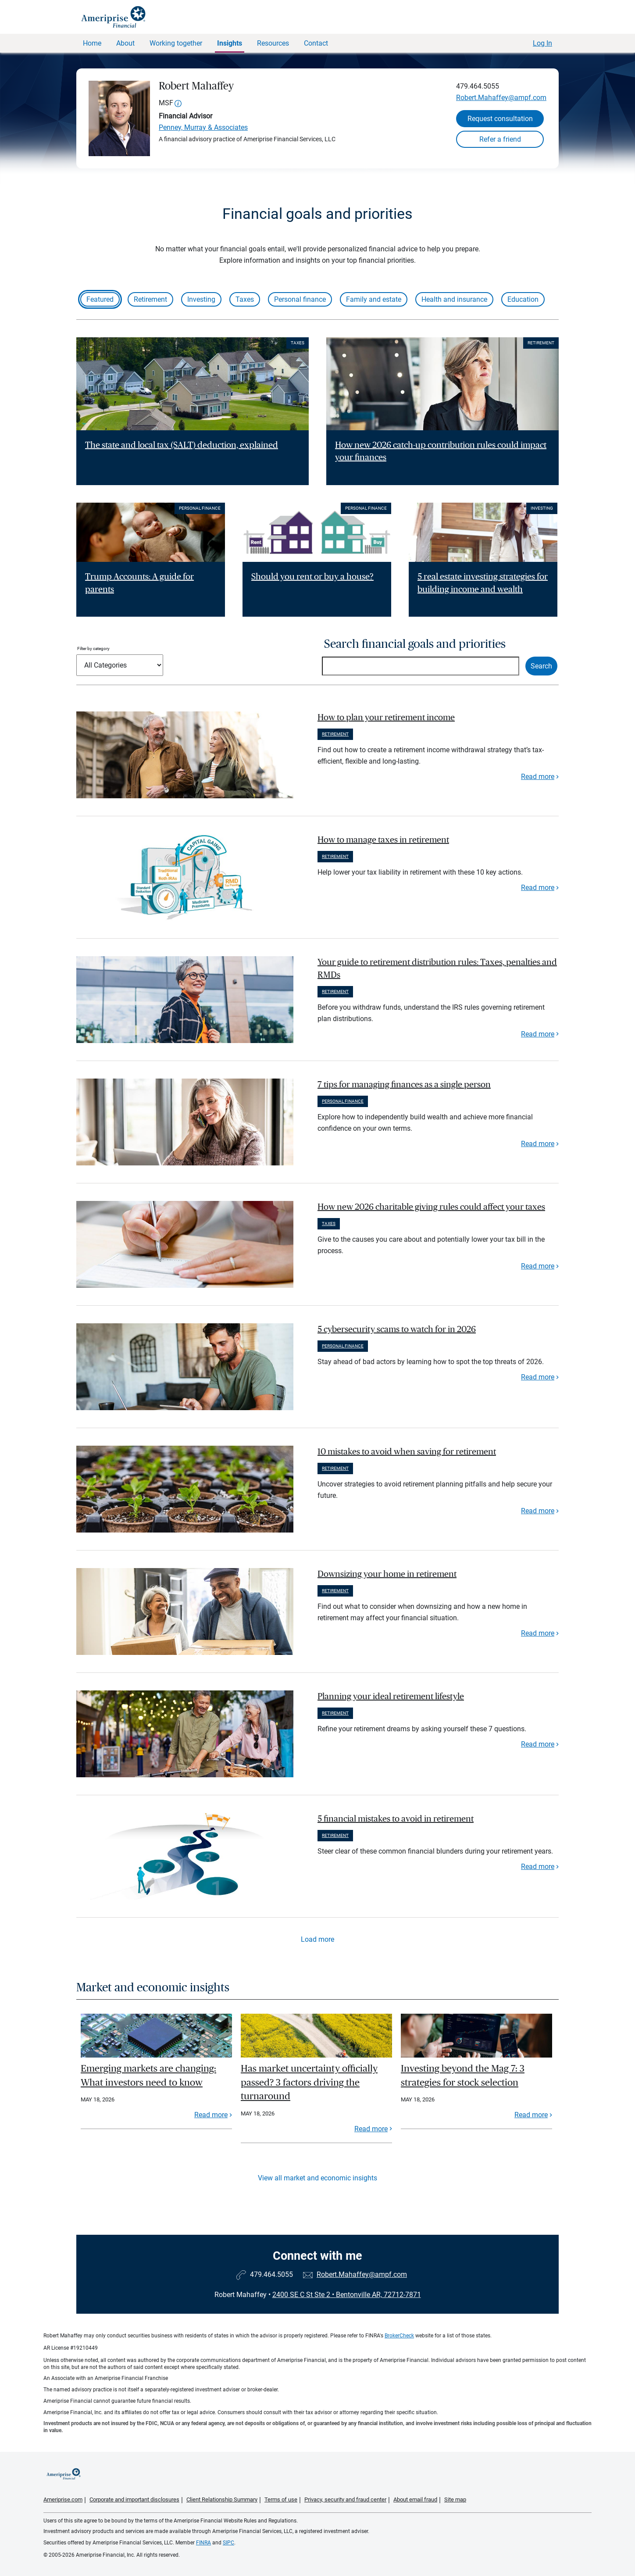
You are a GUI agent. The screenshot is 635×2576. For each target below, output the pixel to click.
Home (92, 43)
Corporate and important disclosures (134, 2499)
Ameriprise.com (62, 2499)
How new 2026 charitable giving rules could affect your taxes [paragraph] (431, 1207)
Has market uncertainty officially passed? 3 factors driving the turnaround (309, 2082)
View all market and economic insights (317, 2178)
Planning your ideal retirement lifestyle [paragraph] (391, 1696)
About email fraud (415, 2499)
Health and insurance (454, 299)
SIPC (228, 2543)
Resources (273, 43)
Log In (542, 43)
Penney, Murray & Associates (203, 127)
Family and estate (373, 299)
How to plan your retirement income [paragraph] (386, 717)
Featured (100, 299)
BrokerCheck (399, 2336)
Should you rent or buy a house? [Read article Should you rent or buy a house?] (312, 576)
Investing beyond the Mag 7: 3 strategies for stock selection (462, 2075)
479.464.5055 (477, 86)
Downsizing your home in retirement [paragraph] (387, 1574)
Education (523, 299)
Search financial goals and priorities (415, 644)
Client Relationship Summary (221, 2499)
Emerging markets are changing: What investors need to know (148, 2075)
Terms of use (280, 2499)
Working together (176, 43)
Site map (455, 2499)
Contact (316, 43)
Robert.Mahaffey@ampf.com (501, 97)
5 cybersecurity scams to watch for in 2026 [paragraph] (397, 1329)
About (125, 43)
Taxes (244, 299)
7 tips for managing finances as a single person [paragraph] (404, 1084)
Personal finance (300, 299)
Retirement (150, 299)
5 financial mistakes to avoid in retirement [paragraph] (396, 1819)
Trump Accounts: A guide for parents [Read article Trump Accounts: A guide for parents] (139, 583)
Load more (317, 1939)
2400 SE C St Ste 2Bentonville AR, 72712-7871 (346, 2294)
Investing (201, 299)
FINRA (203, 2543)
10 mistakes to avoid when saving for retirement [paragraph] (407, 1451)
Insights (229, 43)
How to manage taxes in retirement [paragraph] (383, 840)
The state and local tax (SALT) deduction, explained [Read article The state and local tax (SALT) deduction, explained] (181, 445)
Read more (537, 776)
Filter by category (93, 648)
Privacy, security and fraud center (345, 2499)
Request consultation (500, 118)
